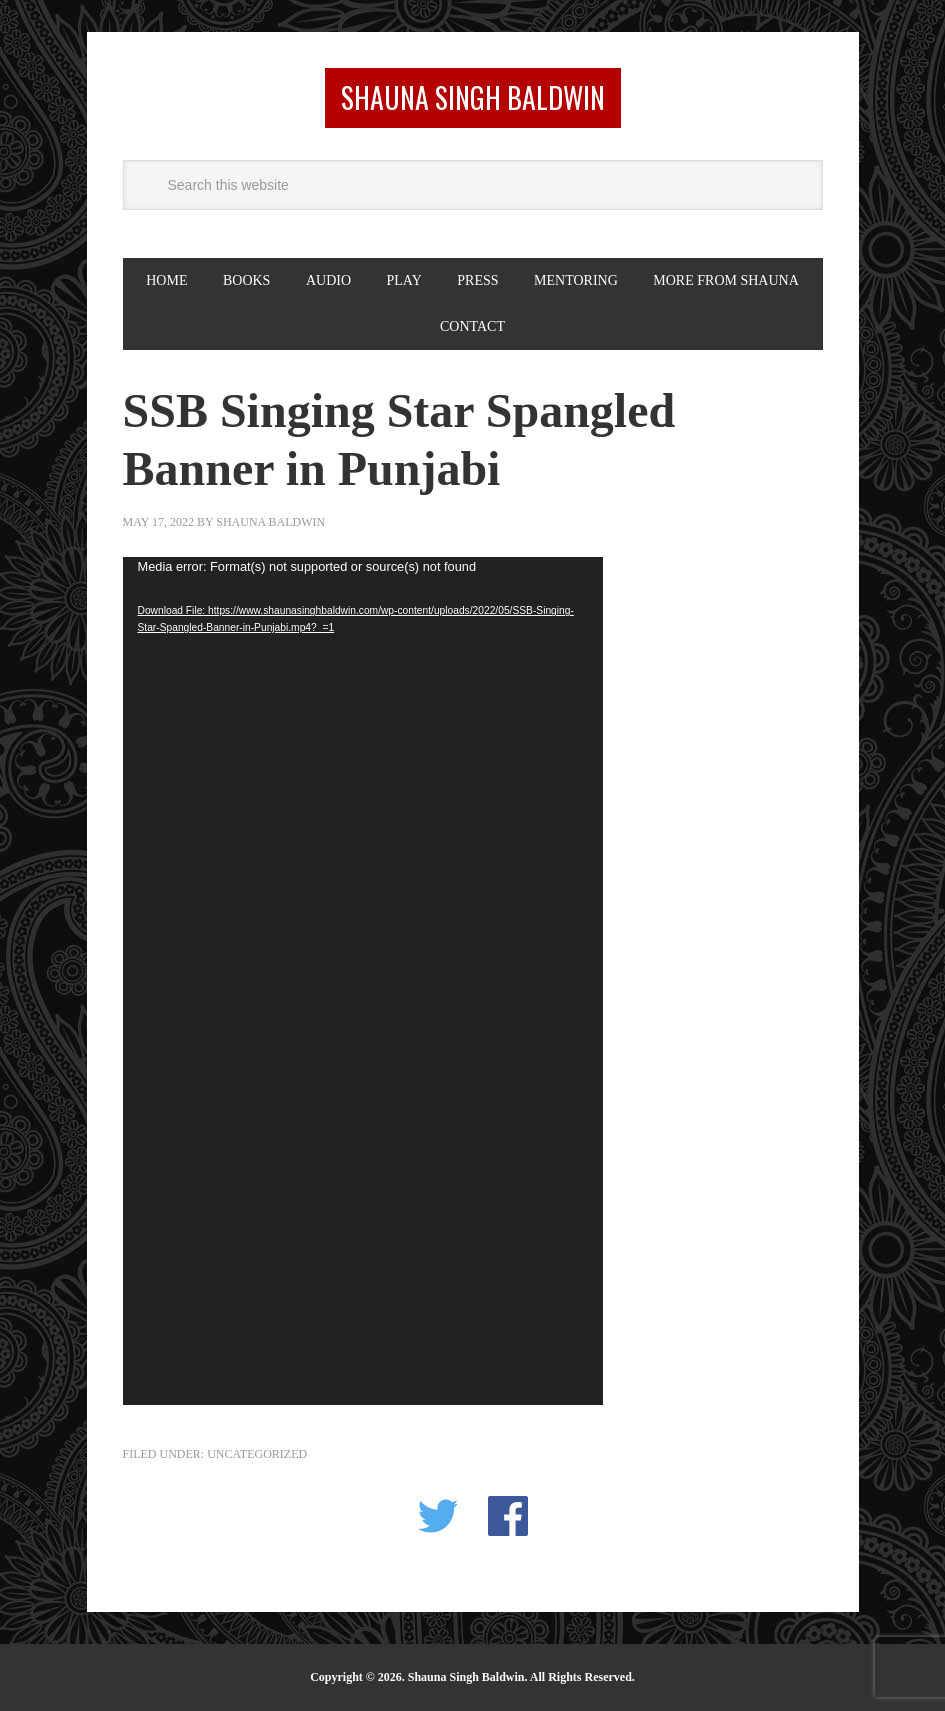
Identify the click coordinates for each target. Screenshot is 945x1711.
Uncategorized (257, 1454)
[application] (363, 981)
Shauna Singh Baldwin (473, 97)
